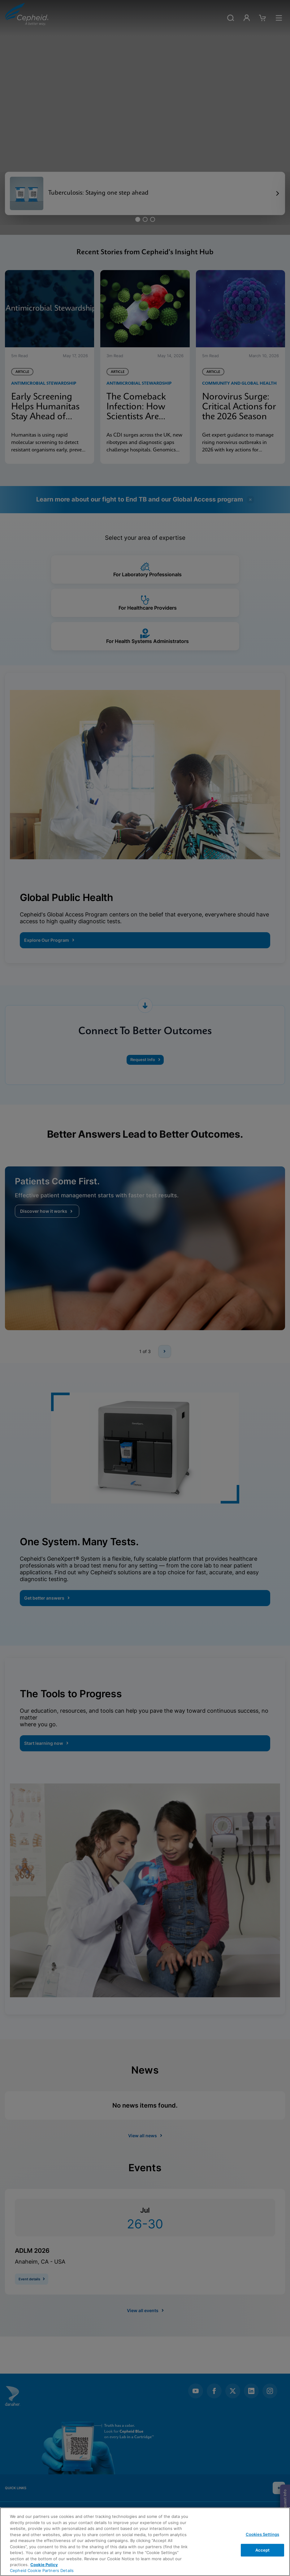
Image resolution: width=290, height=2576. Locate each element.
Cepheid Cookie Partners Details (42, 2570)
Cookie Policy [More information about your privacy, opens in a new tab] (44, 2564)
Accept (262, 2550)
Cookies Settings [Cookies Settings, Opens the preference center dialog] (262, 2534)
